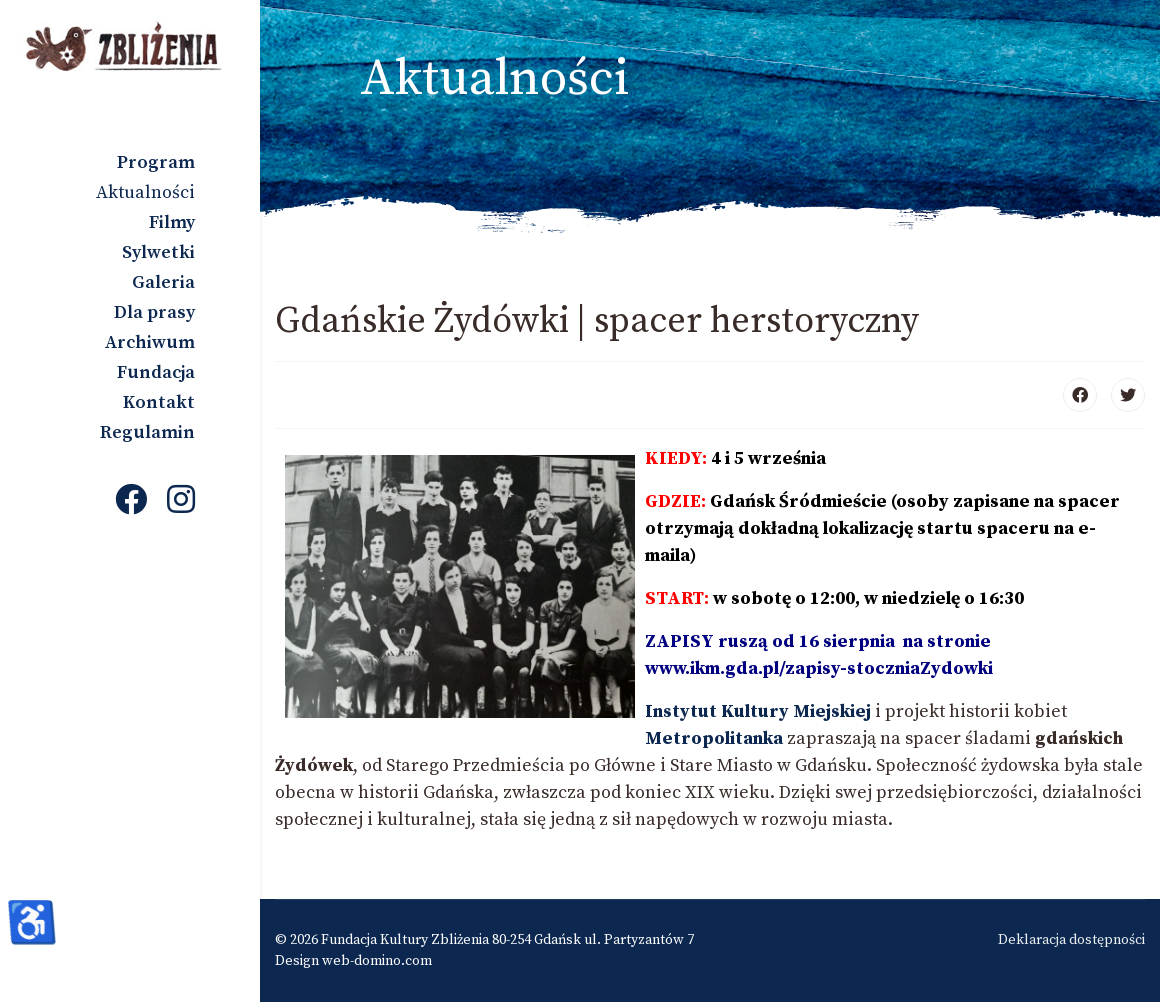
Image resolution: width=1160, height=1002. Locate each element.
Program (156, 162)
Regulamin (147, 432)
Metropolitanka (716, 738)
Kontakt (159, 402)
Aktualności (145, 192)
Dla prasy (154, 312)
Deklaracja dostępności (1071, 940)
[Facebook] (131, 502)
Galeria (163, 282)
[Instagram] (181, 502)
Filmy (172, 222)
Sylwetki (158, 252)
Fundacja (156, 372)
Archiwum (150, 342)
